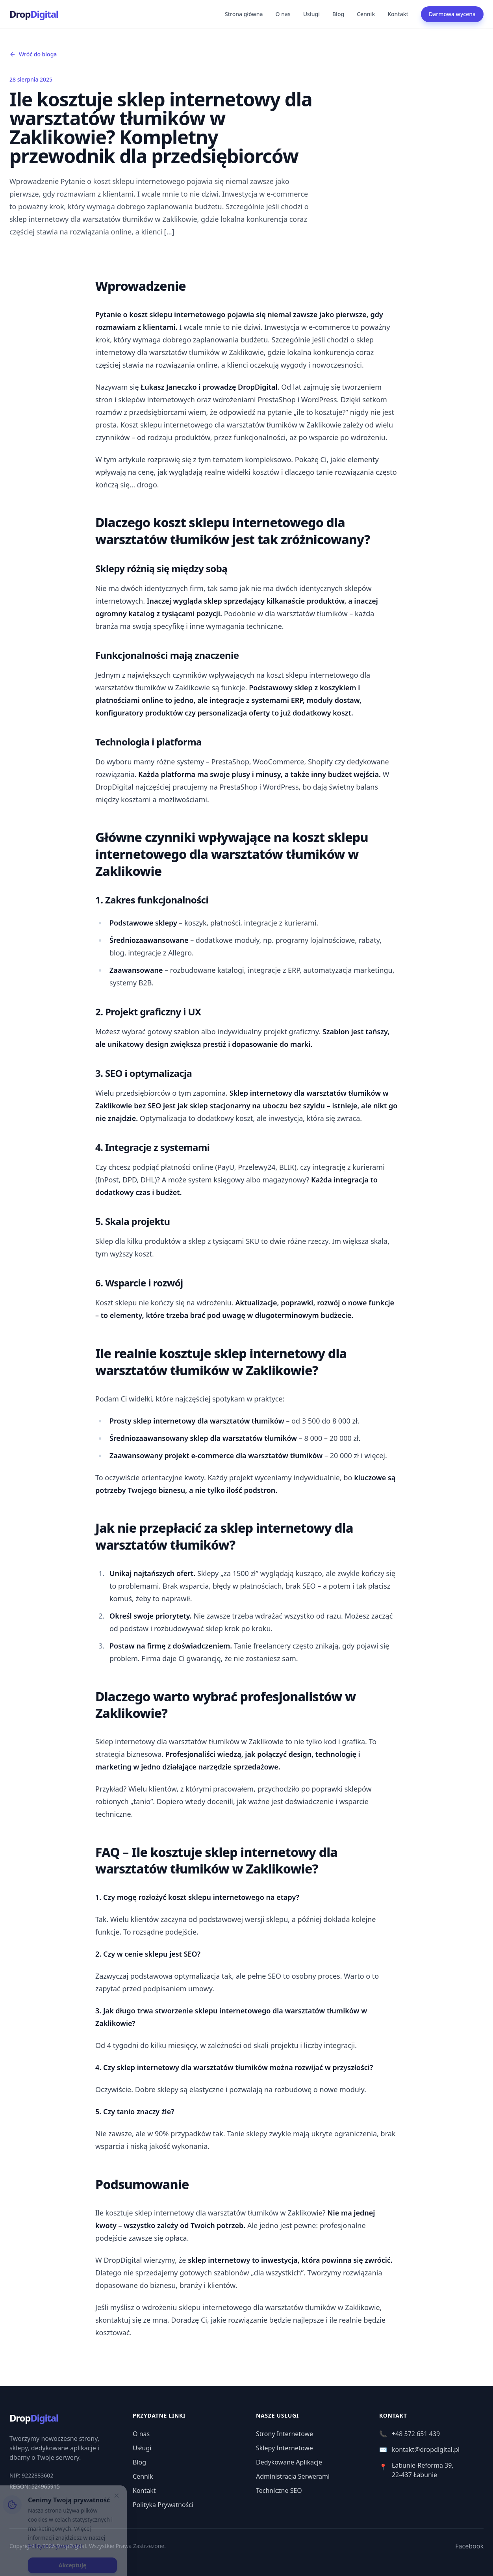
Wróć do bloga (33, 54)
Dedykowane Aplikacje (289, 2462)
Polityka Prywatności (163, 2504)
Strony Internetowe (284, 2433)
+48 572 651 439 (409, 2433)
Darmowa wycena (452, 14)
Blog (338, 14)
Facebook (469, 2546)
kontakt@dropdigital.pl (419, 2449)
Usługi (311, 14)
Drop (33, 14)
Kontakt (397, 14)
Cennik (366, 14)
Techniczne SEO (279, 2490)
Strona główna (244, 14)
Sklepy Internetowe (284, 2448)
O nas (283, 14)
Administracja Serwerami (293, 2476)
